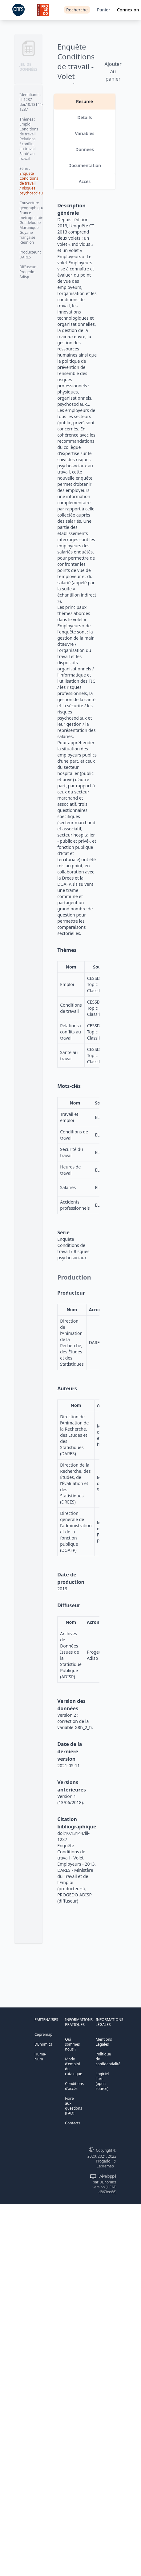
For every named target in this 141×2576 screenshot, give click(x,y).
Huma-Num (40, 2056)
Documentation (84, 165)
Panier (103, 10)
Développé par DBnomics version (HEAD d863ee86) (104, 2184)
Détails (84, 117)
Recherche (77, 10)
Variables (85, 133)
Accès (85, 181)
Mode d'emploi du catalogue (73, 2066)
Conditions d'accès (74, 2086)
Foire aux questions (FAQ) (73, 2106)
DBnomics (43, 2044)
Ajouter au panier (112, 71)
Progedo (103, 2161)
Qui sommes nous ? (72, 2044)
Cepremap (43, 2034)
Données (84, 149)
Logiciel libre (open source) (102, 2081)
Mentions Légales (104, 2042)
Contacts (72, 2123)
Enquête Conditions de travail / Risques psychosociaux (32, 183)
